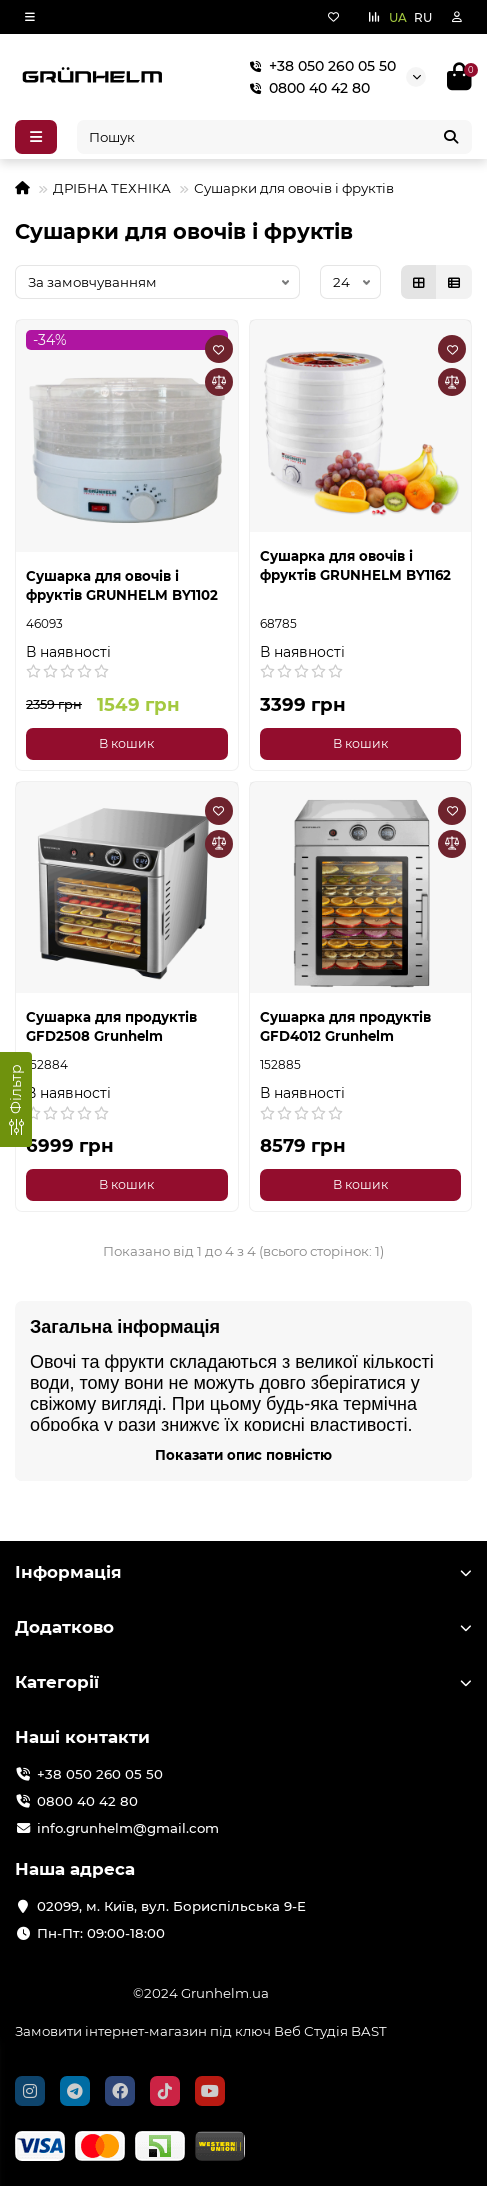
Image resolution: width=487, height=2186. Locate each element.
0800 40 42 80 (305, 88)
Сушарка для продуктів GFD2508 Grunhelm (111, 1026)
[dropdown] (30, 17)
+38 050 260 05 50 (318, 66)
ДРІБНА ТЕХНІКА (112, 188)
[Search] (275, 137)
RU (423, 17)
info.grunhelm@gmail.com (128, 1828)
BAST (369, 2031)
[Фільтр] (16, 1099)
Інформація (243, 1572)
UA (398, 17)
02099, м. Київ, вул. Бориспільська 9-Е (171, 1906)
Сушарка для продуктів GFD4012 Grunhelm (345, 1026)
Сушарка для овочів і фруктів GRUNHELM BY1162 (355, 565)
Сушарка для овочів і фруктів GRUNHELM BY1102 (122, 585)
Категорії (243, 1682)
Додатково (243, 1627)
